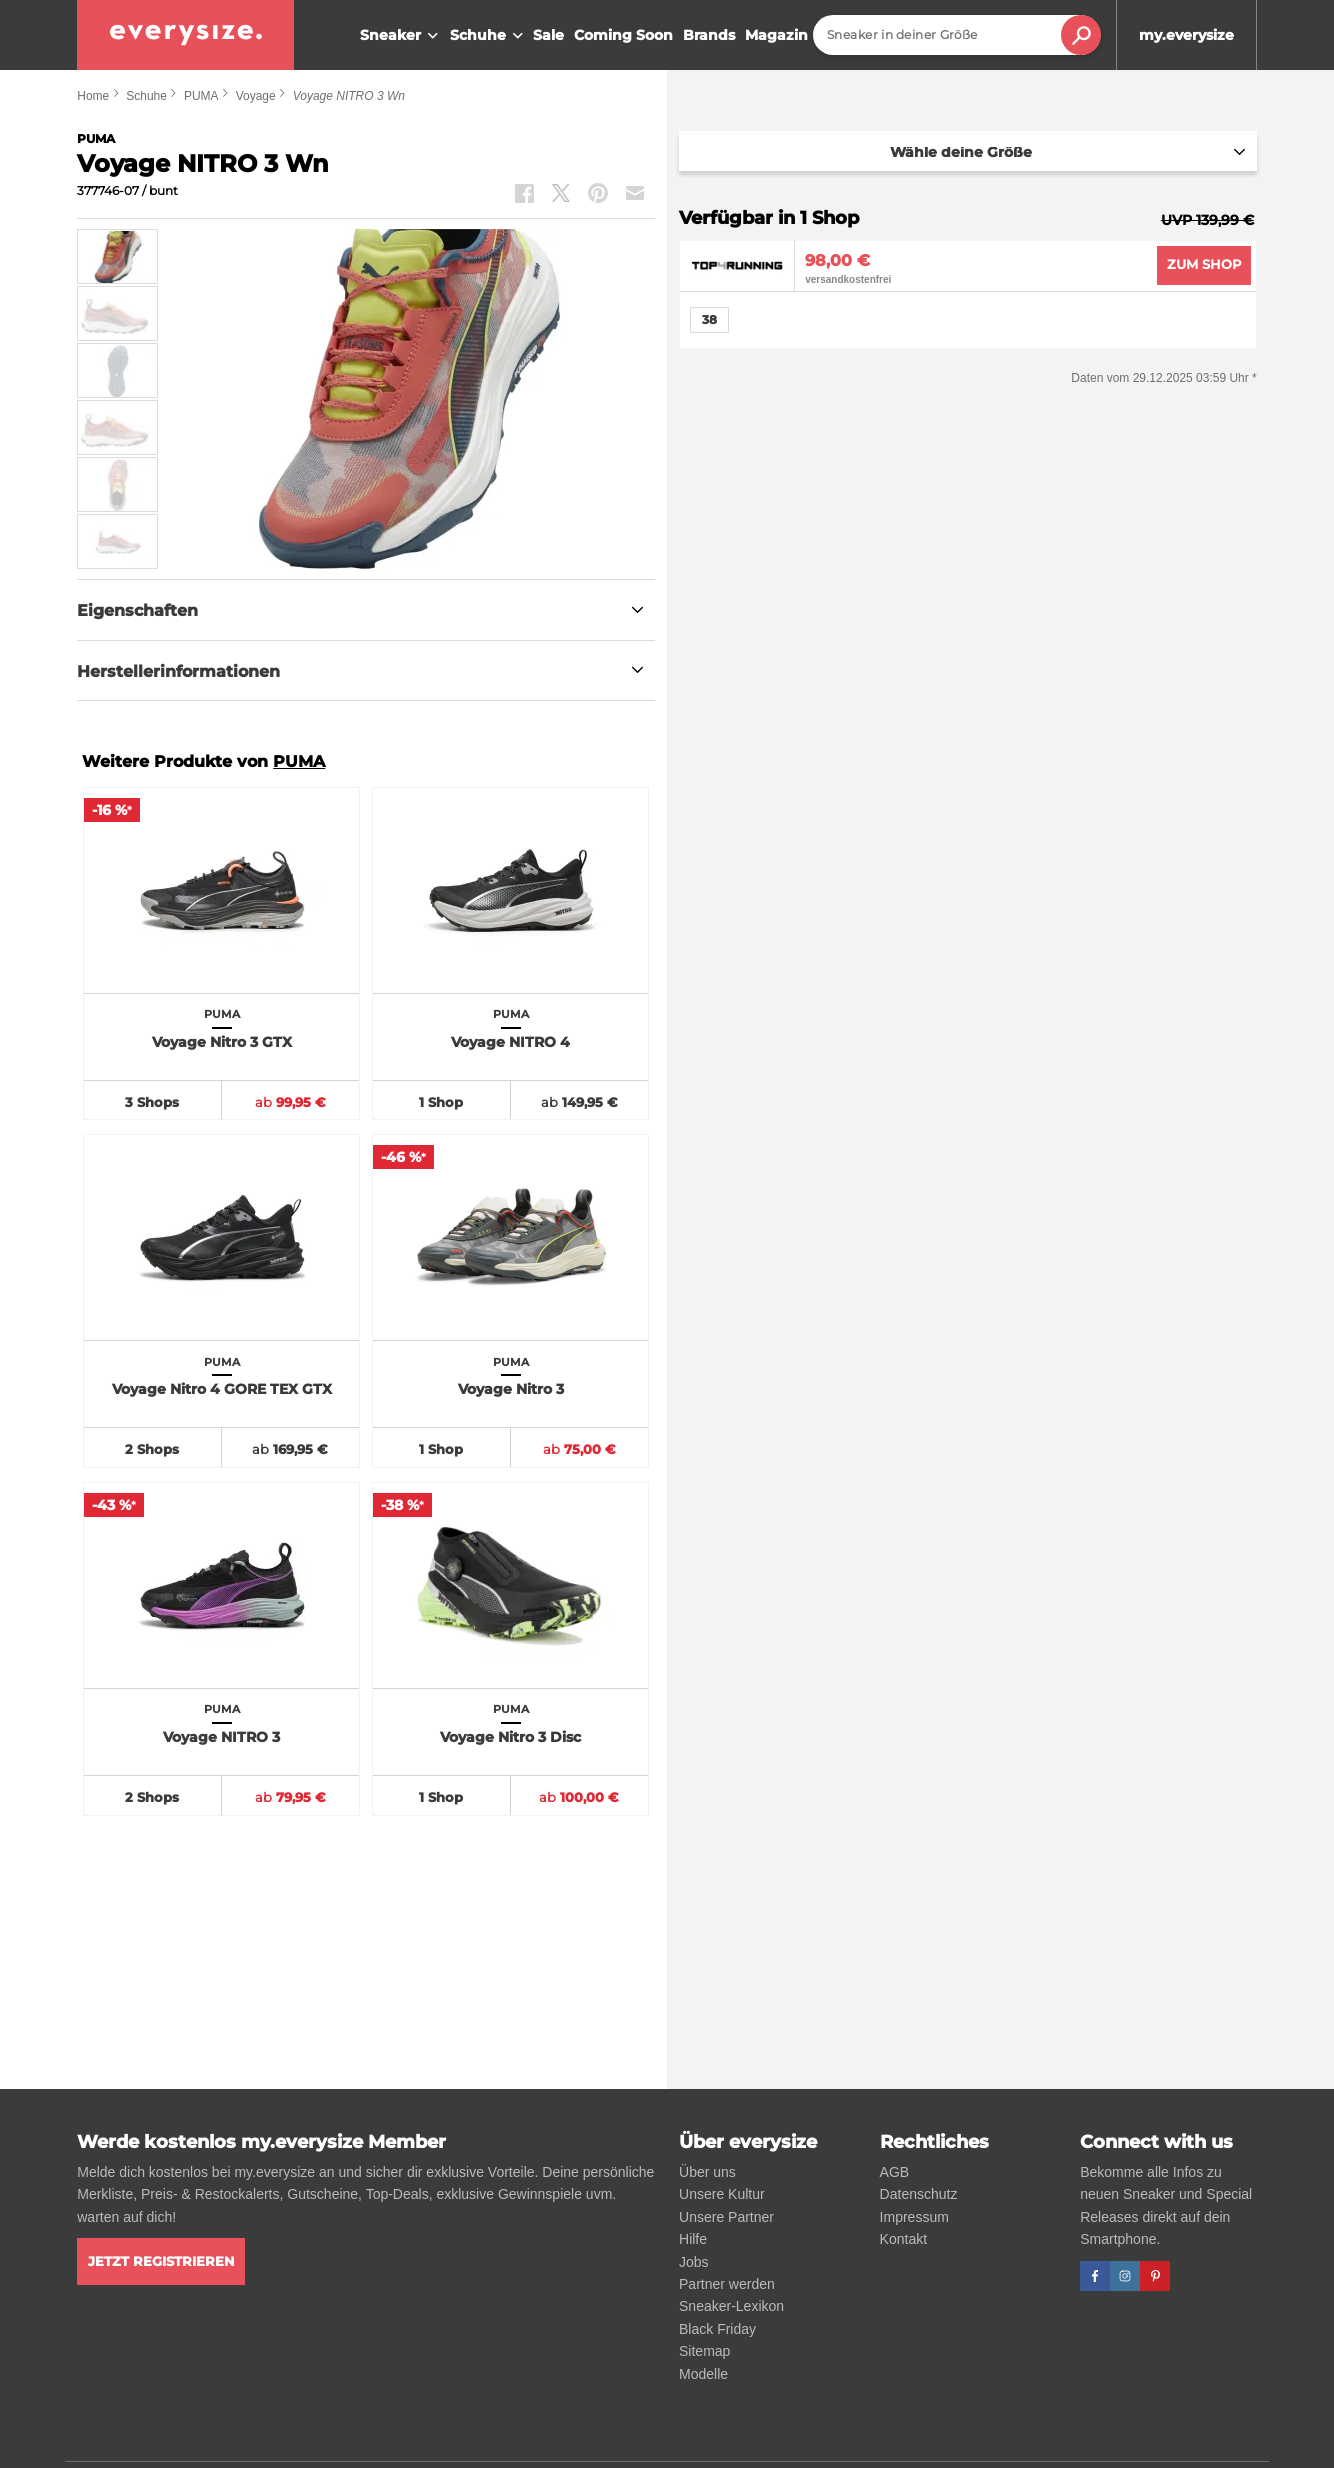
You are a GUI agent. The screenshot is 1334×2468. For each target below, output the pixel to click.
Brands (709, 35)
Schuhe (489, 36)
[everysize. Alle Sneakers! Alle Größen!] (185, 35)
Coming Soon (623, 35)
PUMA (201, 96)
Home (93, 96)
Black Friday (717, 2329)
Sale (548, 35)
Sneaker (401, 36)
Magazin (776, 35)
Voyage (256, 96)
